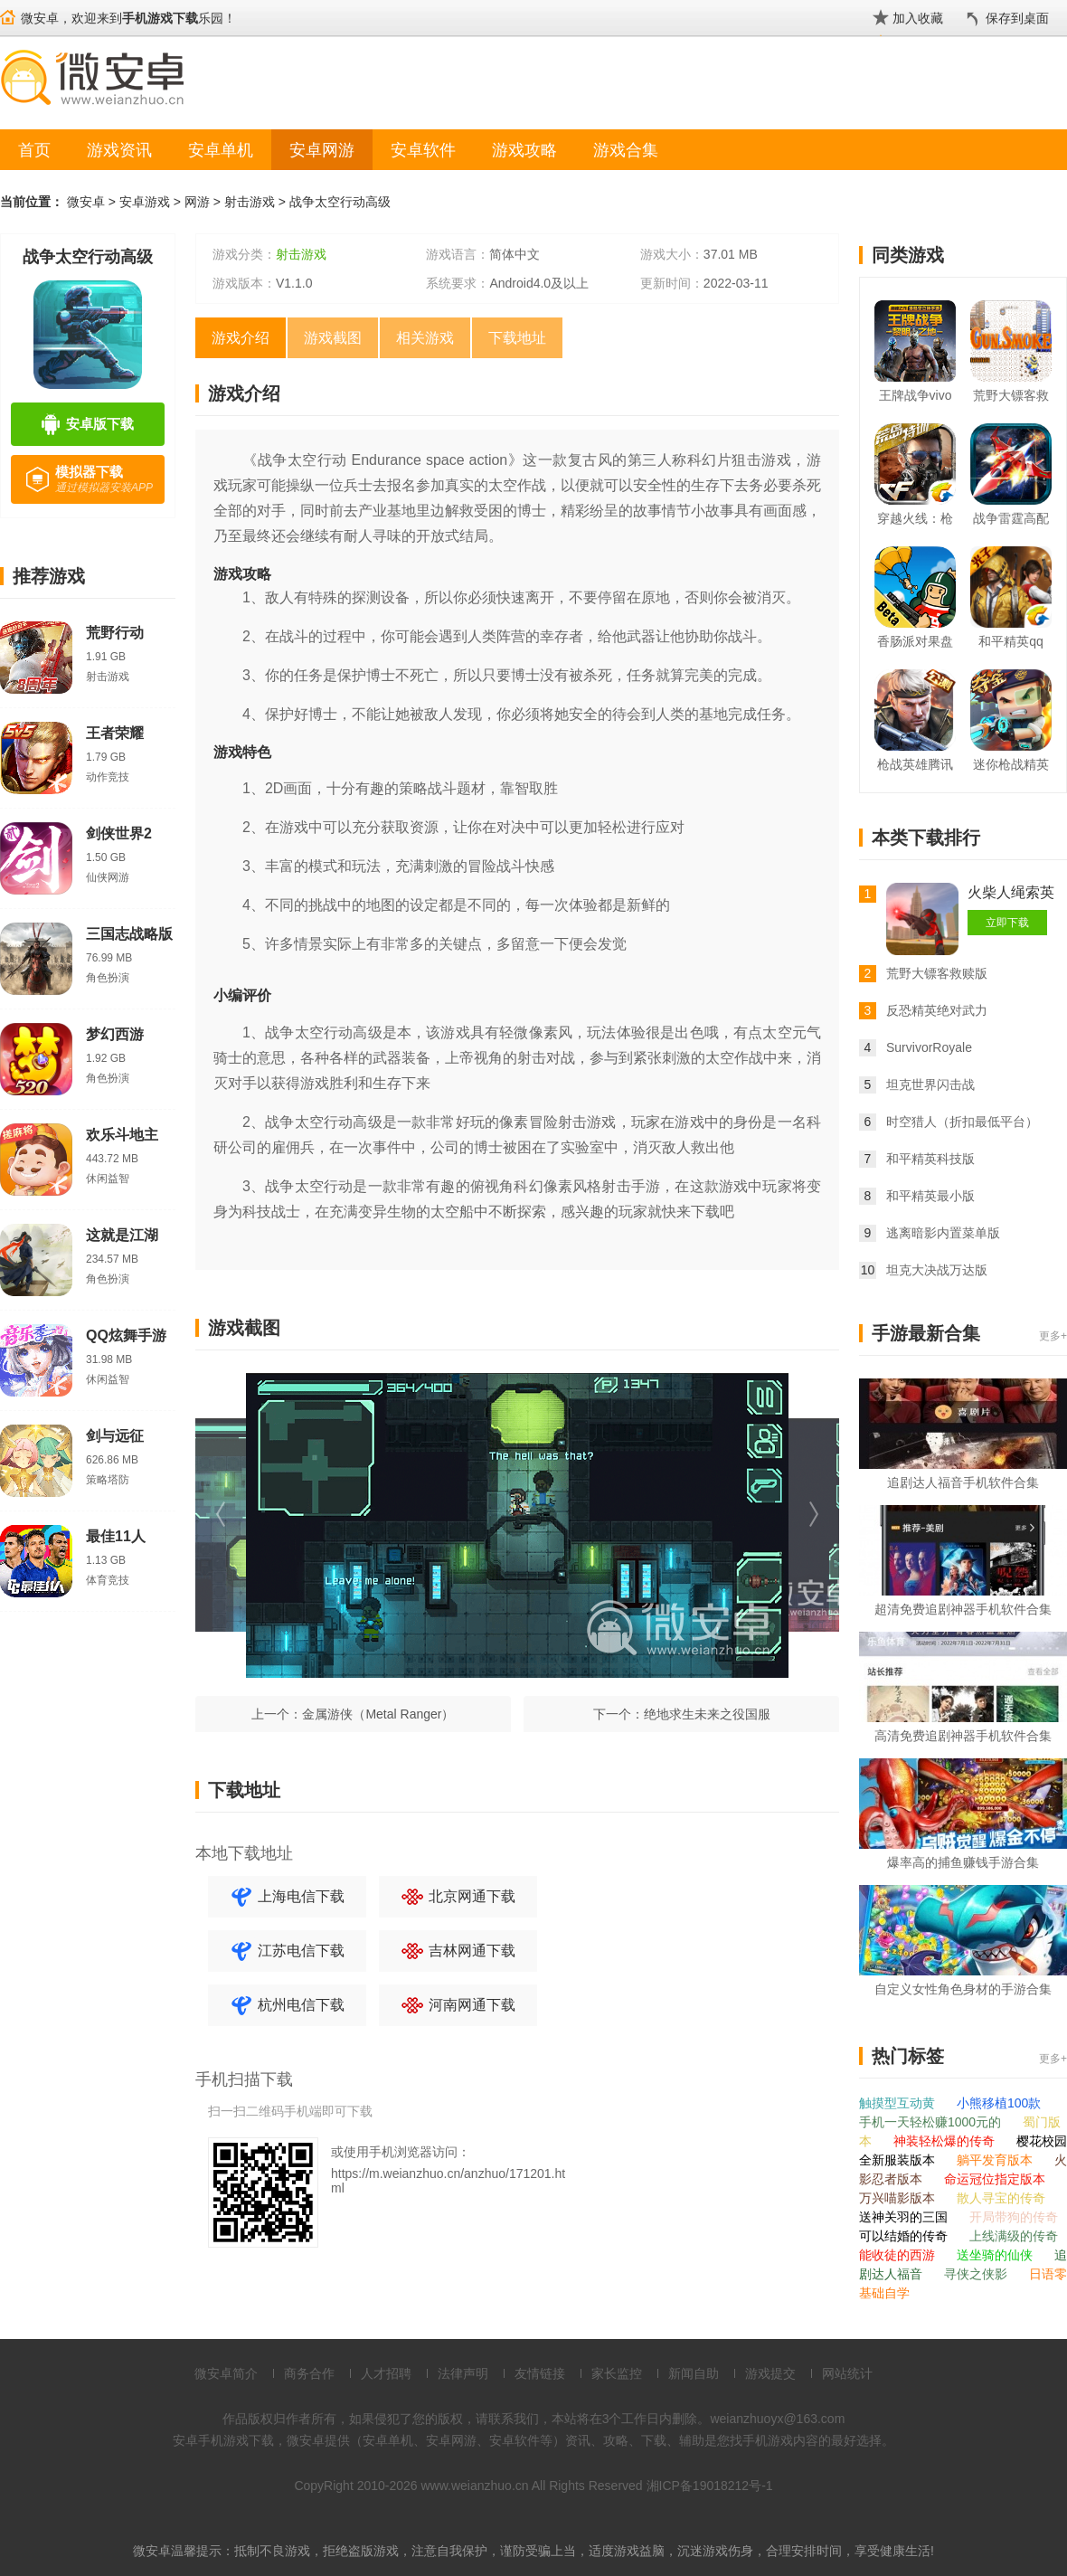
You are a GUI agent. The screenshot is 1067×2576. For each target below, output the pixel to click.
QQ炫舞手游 (126, 1335)
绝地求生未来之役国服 (707, 1714)
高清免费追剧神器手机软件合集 (963, 1735)
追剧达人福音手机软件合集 (963, 1482)
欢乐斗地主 (122, 1134)
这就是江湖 (122, 1235)
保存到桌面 (1017, 18)
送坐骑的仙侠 (996, 2255)
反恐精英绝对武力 (936, 1010)
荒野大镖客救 (1011, 395)
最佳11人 (116, 1536)
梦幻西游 (115, 1034)
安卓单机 (220, 150)
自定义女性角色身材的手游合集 (963, 1989)
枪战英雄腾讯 (915, 764)
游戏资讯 (119, 150)
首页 (34, 150)
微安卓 (86, 201)
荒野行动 (115, 632)
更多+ (1053, 1336)
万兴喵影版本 (899, 2198)
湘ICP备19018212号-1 (710, 2485)
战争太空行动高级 (340, 201)
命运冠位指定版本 (994, 2179)
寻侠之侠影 (977, 2274)
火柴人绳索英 (1011, 892)
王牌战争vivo (915, 395)
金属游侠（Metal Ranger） (378, 1714)
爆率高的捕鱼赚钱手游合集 (963, 1862)
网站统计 (847, 2373)
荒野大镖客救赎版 (936, 973)
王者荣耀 (115, 733)
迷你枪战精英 (1011, 764)
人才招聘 (386, 2373)
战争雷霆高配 (1011, 518)
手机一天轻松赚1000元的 (932, 2122)
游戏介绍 (240, 338)
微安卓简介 (226, 2373)
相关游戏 (425, 338)
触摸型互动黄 (899, 2103)
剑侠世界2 (119, 833)
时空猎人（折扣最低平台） (962, 1121)
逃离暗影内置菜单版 (943, 1233)
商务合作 (309, 2373)
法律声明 (463, 2373)
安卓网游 (321, 150)
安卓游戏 (144, 201)
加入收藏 (917, 18)
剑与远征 (115, 1436)
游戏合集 (625, 150)
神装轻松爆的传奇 (945, 2141)
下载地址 (517, 338)
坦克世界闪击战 (930, 1084)
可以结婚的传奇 (905, 2236)
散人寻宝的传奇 (1001, 2198)
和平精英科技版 (930, 1158)
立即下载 (1007, 922)
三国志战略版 (129, 934)
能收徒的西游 (899, 2255)
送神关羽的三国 (905, 2217)
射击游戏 (249, 201)
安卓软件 (423, 150)
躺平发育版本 (996, 2160)
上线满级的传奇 (1013, 2236)
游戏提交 (770, 2373)
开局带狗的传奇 (1013, 2217)
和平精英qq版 (1010, 644)
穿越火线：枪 (915, 518)
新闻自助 (693, 2373)
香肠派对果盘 (915, 641)
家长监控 (616, 2373)
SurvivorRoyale (929, 1047)
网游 (197, 201)
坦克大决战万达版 (936, 1270)
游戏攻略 (524, 150)
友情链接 (540, 2373)
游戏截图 (333, 338)
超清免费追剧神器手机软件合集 (963, 1609)
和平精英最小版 (930, 1196)
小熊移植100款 (999, 2103)
